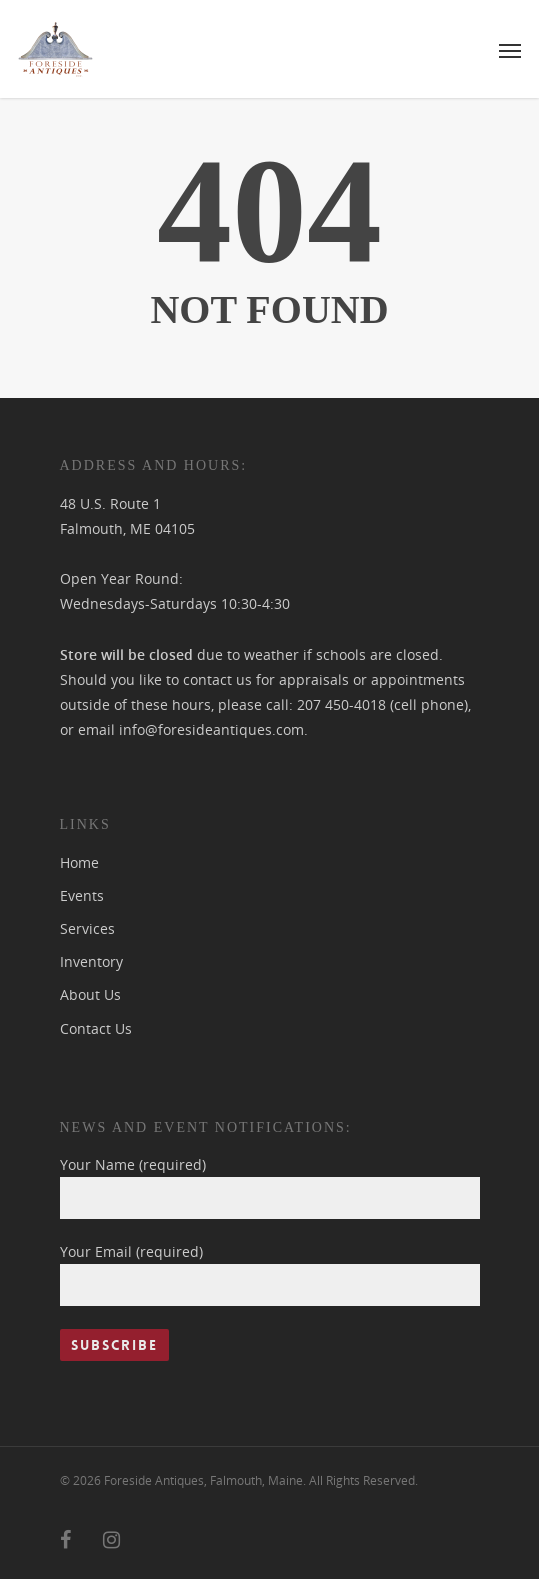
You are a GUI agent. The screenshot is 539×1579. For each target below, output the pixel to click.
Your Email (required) (270, 1274)
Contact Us (96, 1028)
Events (82, 895)
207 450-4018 (341, 704)
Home (79, 862)
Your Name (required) (270, 1187)
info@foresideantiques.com (211, 729)
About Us (90, 994)
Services (87, 928)
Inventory (91, 961)
